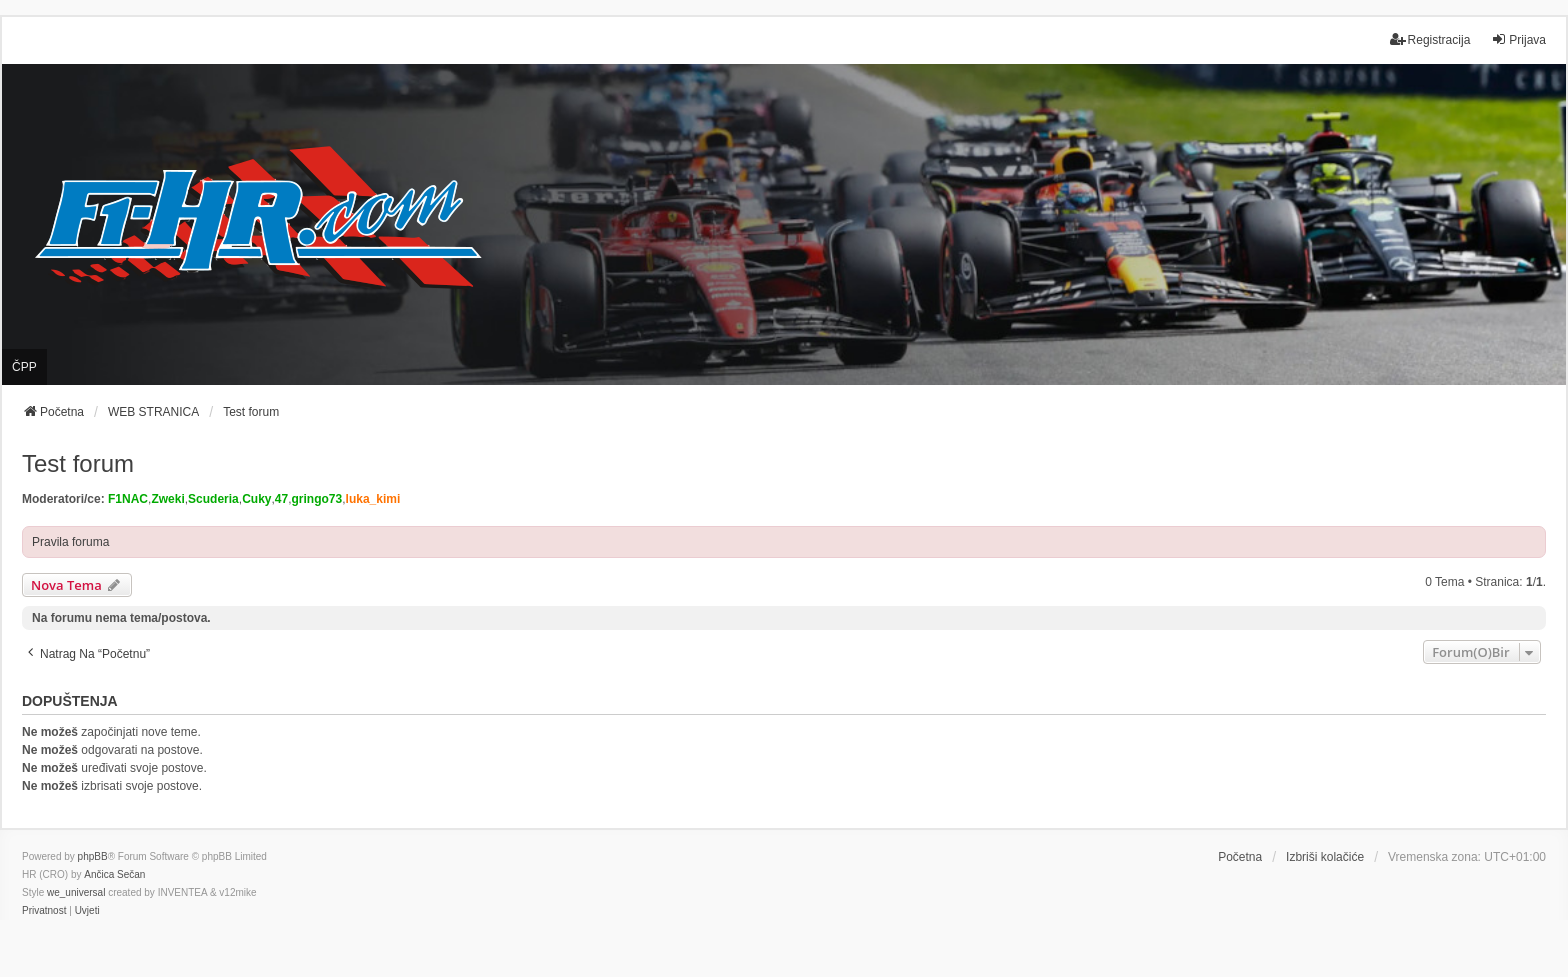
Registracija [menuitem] (1430, 39)
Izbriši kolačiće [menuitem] (1325, 857)
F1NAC (128, 499)
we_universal (76, 892)
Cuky (256, 499)
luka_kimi (373, 499)
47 (281, 499)
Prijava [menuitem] (1518, 39)
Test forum (78, 463)
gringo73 (317, 499)
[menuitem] (44, 911)
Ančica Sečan (114, 874)
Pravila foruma (70, 542)
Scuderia (213, 499)
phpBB (93, 856)
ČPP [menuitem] (24, 367)
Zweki (167, 499)
